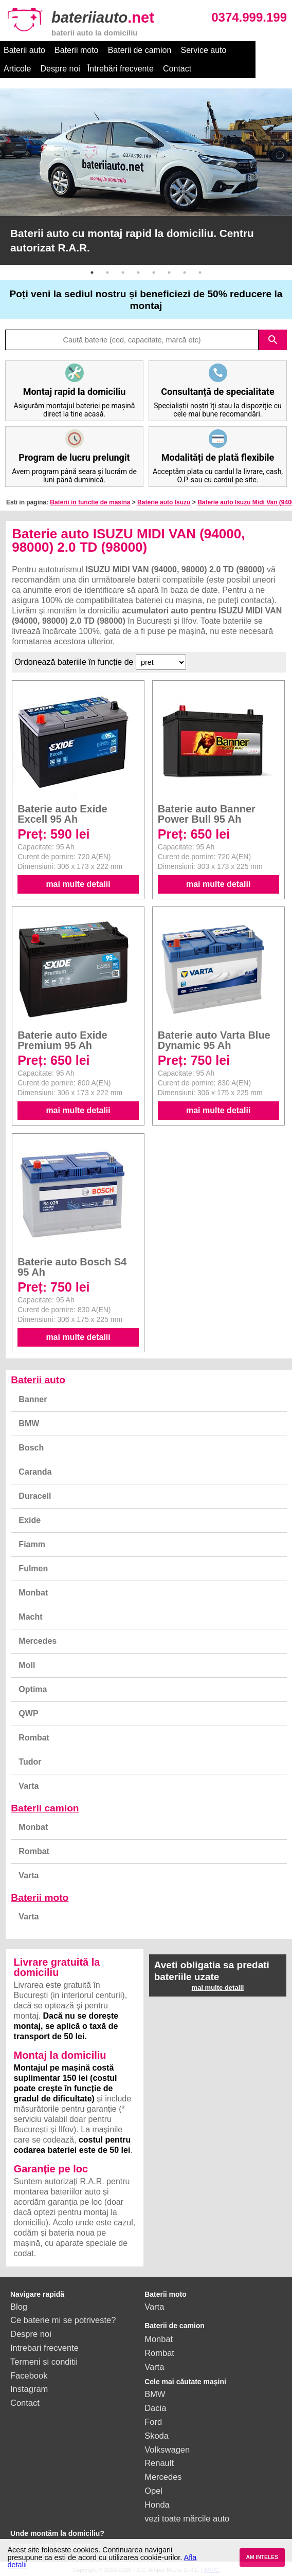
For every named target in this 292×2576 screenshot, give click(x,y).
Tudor (30, 1761)
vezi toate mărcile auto (186, 2518)
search (273, 340)
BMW (29, 1423)
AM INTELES (262, 2557)
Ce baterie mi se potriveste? (63, 2320)
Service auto (203, 50)
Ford (153, 2421)
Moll (27, 1665)
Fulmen (33, 1568)
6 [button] (169, 272)
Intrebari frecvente (44, 2347)
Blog (18, 2306)
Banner (33, 1399)
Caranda (35, 1471)
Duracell (35, 1496)
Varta (29, 1786)
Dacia (155, 2407)
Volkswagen (167, 2449)
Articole (249, 50)
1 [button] (92, 272)
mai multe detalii (78, 884)
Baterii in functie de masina (90, 502)
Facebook (28, 2375)
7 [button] (184, 272)
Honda (157, 2504)
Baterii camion (45, 1808)
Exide (30, 1520)
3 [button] (123, 272)
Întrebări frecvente (83, 68)
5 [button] (154, 272)
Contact (140, 68)
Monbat (33, 1592)
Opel (153, 2490)
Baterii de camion (140, 50)
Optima (33, 1689)
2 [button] (107, 272)
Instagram (29, 2388)
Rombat (34, 1737)
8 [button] (200, 272)
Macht (30, 1616)
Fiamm (32, 1544)
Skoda (156, 2435)
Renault (159, 2463)
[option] (146, 176)
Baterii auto (24, 50)
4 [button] (138, 272)
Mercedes (38, 1641)
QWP (28, 1713)
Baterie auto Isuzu (163, 502)
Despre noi (23, 68)
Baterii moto (76, 50)
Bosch (31, 1447)
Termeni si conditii (44, 2361)
